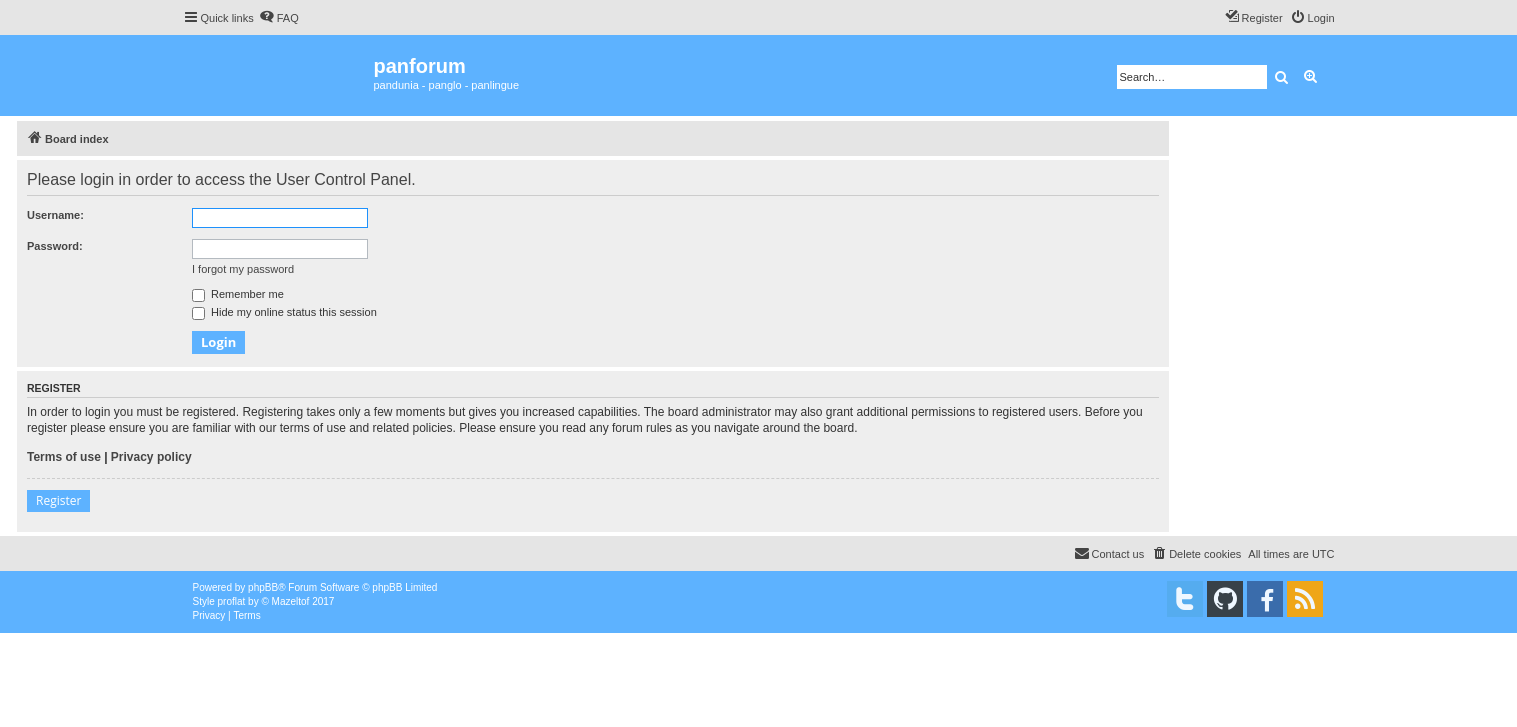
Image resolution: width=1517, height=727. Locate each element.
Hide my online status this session (284, 312)
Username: (55, 215)
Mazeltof (291, 601)
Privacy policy (151, 457)
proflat (232, 601)
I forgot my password (243, 269)
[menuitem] (279, 18)
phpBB (263, 587)
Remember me (238, 294)
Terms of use (64, 457)
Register (58, 500)
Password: (55, 246)
